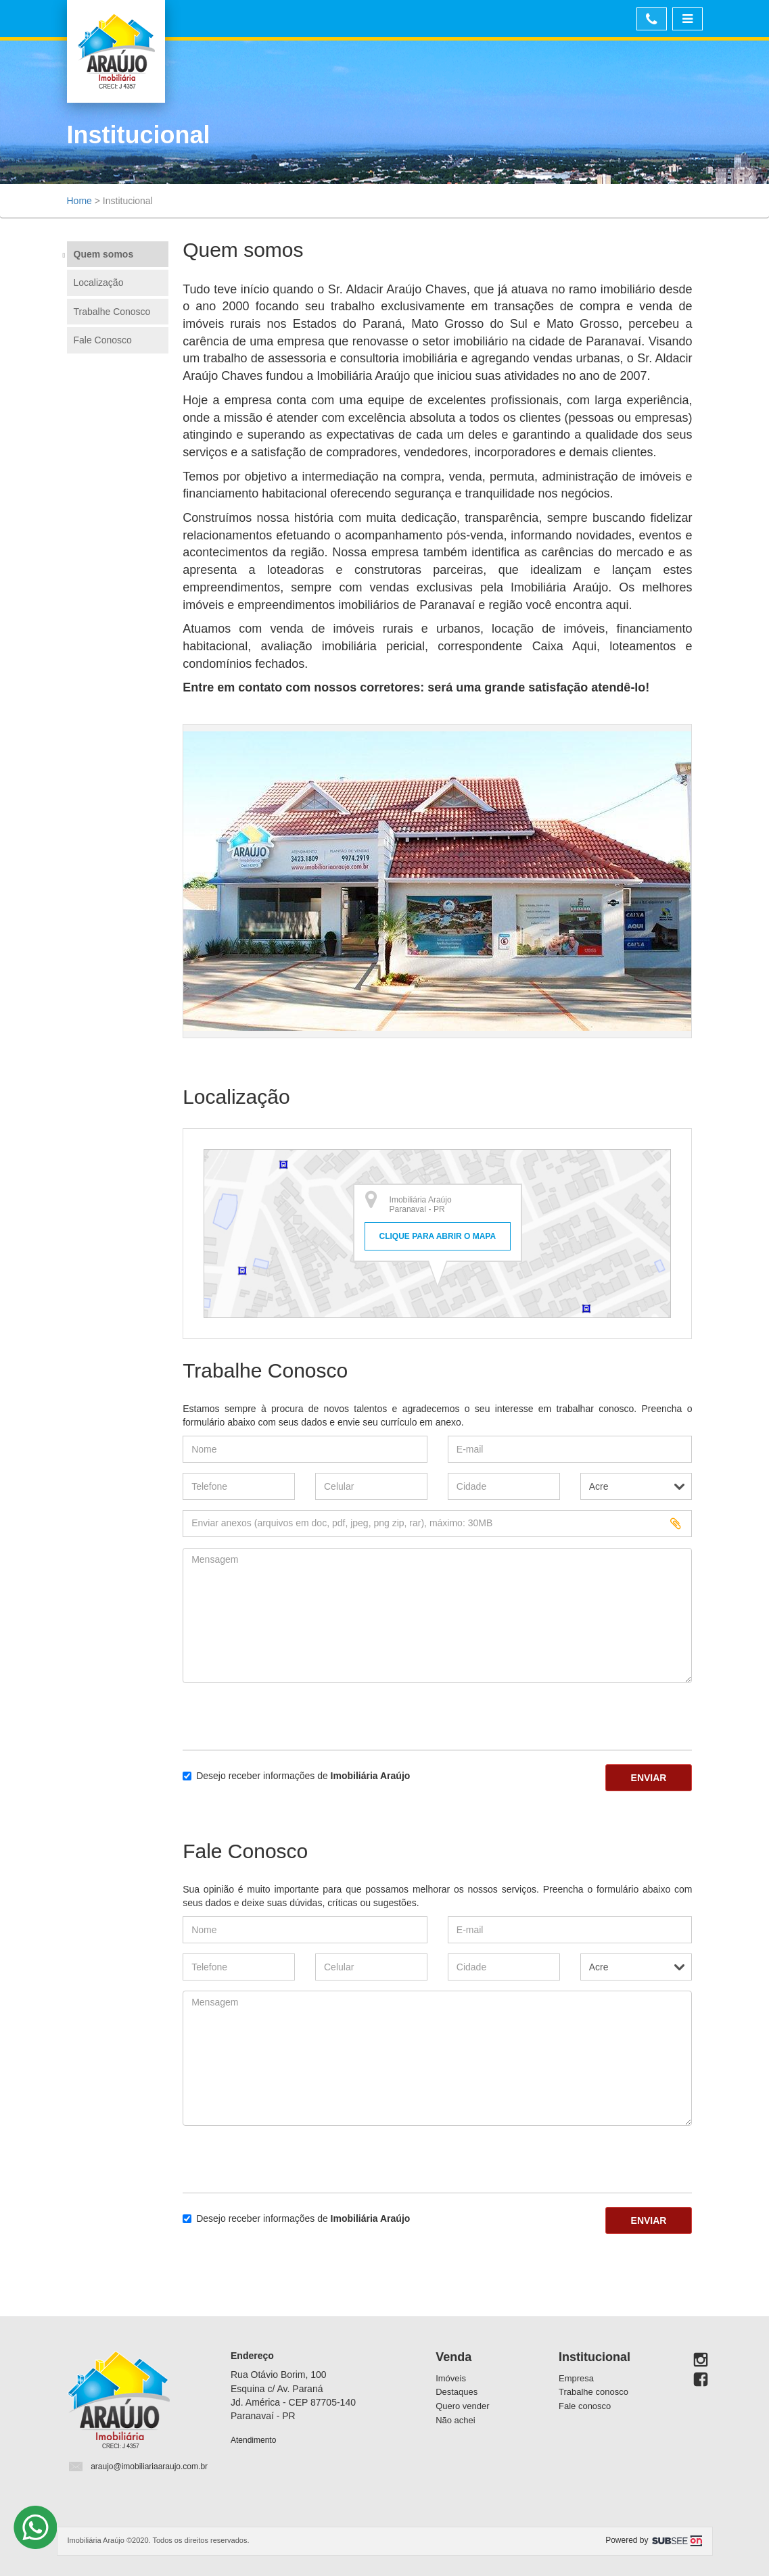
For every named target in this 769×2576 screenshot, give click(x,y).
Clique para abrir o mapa (437, 1236)
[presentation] (262, 1713)
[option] (437, 881)
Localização (99, 282)
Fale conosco (585, 2406)
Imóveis (451, 2378)
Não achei (455, 2420)
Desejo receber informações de (296, 1775)
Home (79, 200)
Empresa (576, 2378)
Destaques (456, 2392)
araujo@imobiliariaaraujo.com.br (149, 2466)
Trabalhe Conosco (112, 311)
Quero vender (463, 2406)
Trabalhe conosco (593, 2392)
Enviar (649, 1777)
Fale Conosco (103, 340)
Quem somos (104, 254)
